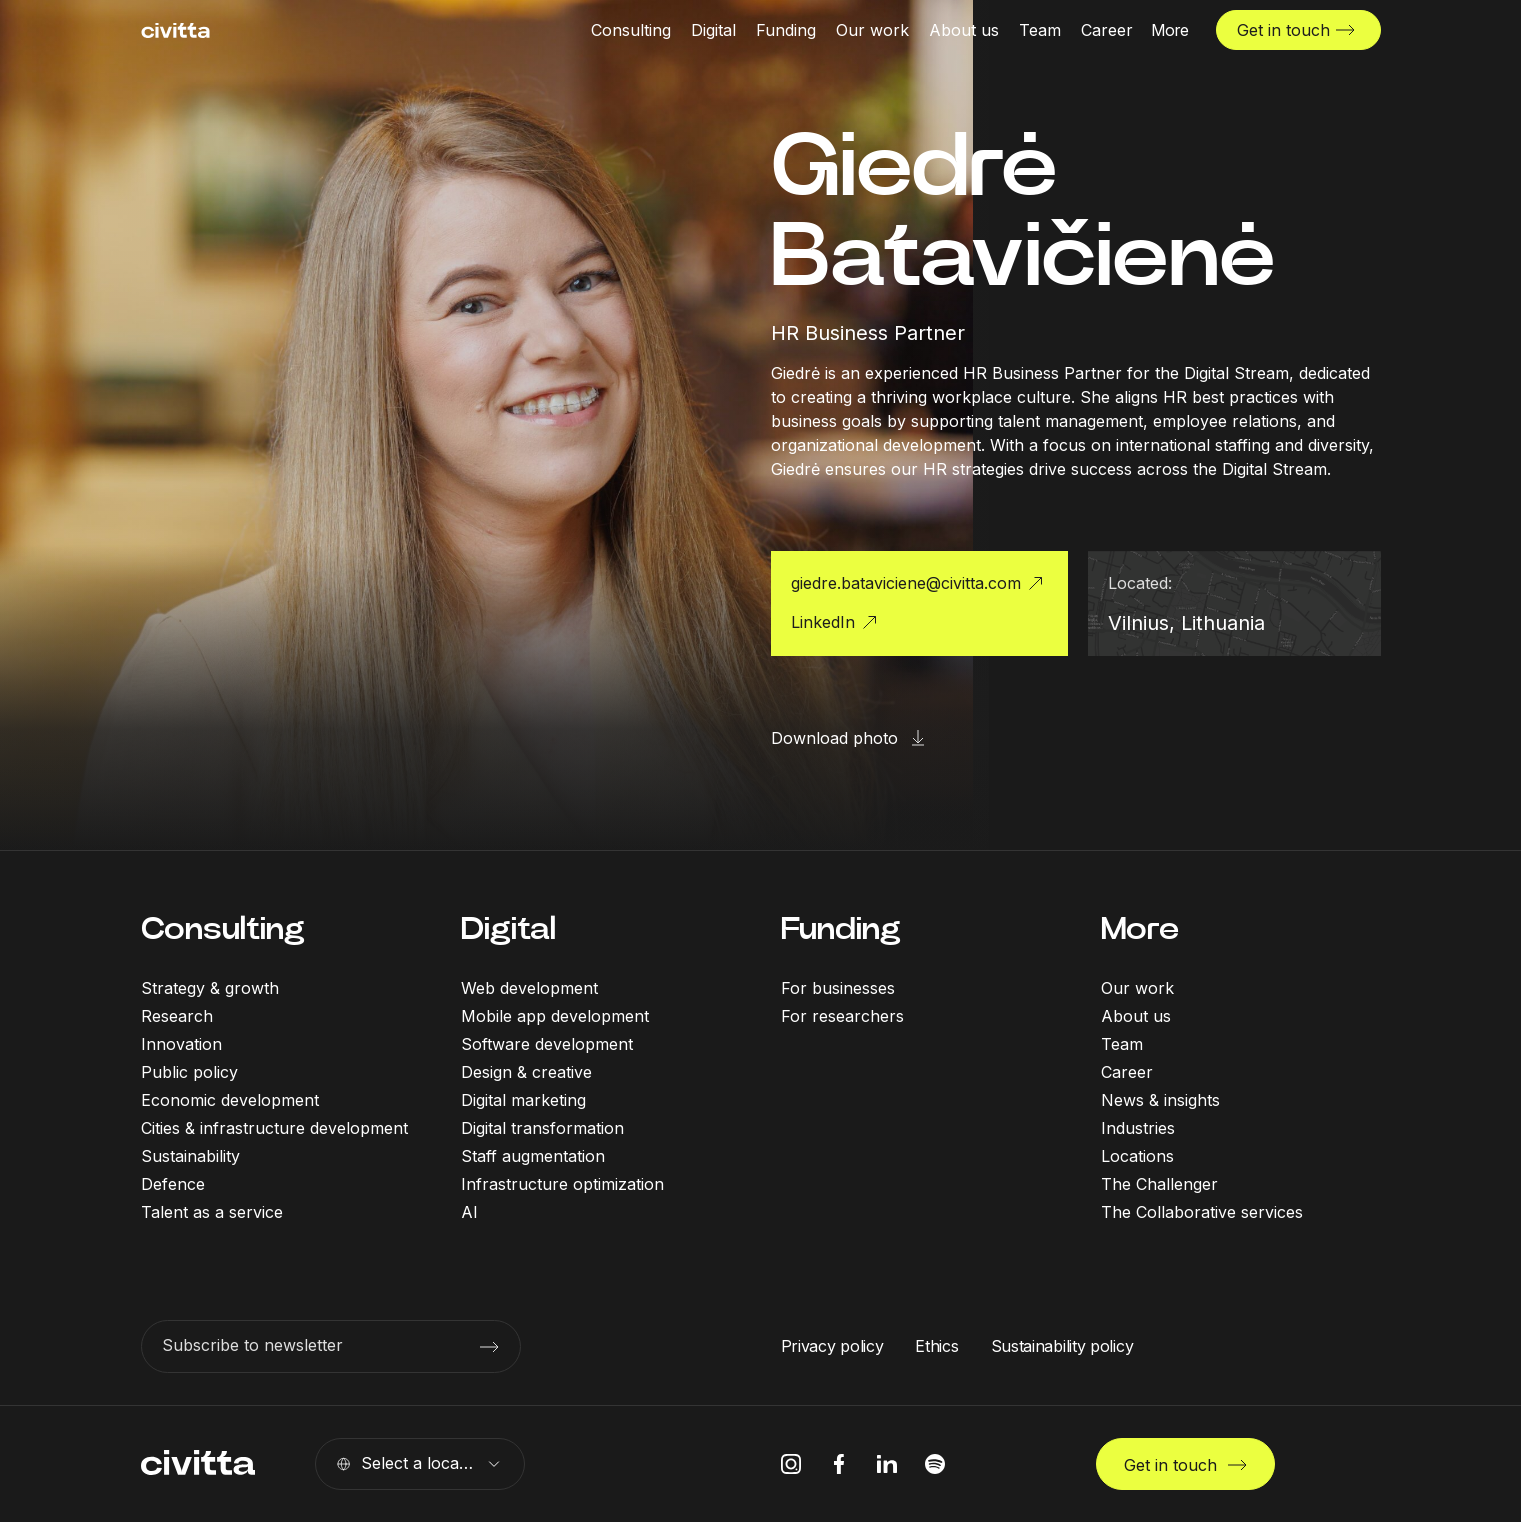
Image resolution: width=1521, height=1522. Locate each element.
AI (469, 1212)
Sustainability (190, 1156)
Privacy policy (832, 1346)
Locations (1137, 1156)
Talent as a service (212, 1212)
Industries (1138, 1128)
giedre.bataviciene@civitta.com (906, 583)
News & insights (1160, 1100)
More (1140, 928)
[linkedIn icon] (887, 1464)
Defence (173, 1184)
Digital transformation (542, 1128)
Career (1127, 1072)
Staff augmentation (533, 1156)
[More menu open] (1170, 30)
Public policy (189, 1072)
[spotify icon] (935, 1464)
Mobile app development (555, 1016)
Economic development (230, 1100)
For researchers (842, 1016)
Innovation (181, 1044)
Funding (841, 928)
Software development (547, 1044)
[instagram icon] (791, 1464)
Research (177, 1016)
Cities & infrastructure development (274, 1128)
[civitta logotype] (175, 30)
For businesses (838, 988)
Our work (1137, 988)
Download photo (834, 738)
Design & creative (526, 1072)
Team (1122, 1044)
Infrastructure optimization (562, 1184)
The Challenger (1159, 1184)
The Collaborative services (1202, 1212)
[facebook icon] (839, 1464)
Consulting (223, 928)
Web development (529, 988)
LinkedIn (823, 622)
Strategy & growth (210, 988)
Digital (508, 928)
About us (1136, 1016)
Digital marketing (523, 1100)
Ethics (936, 1346)
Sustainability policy (1062, 1346)
